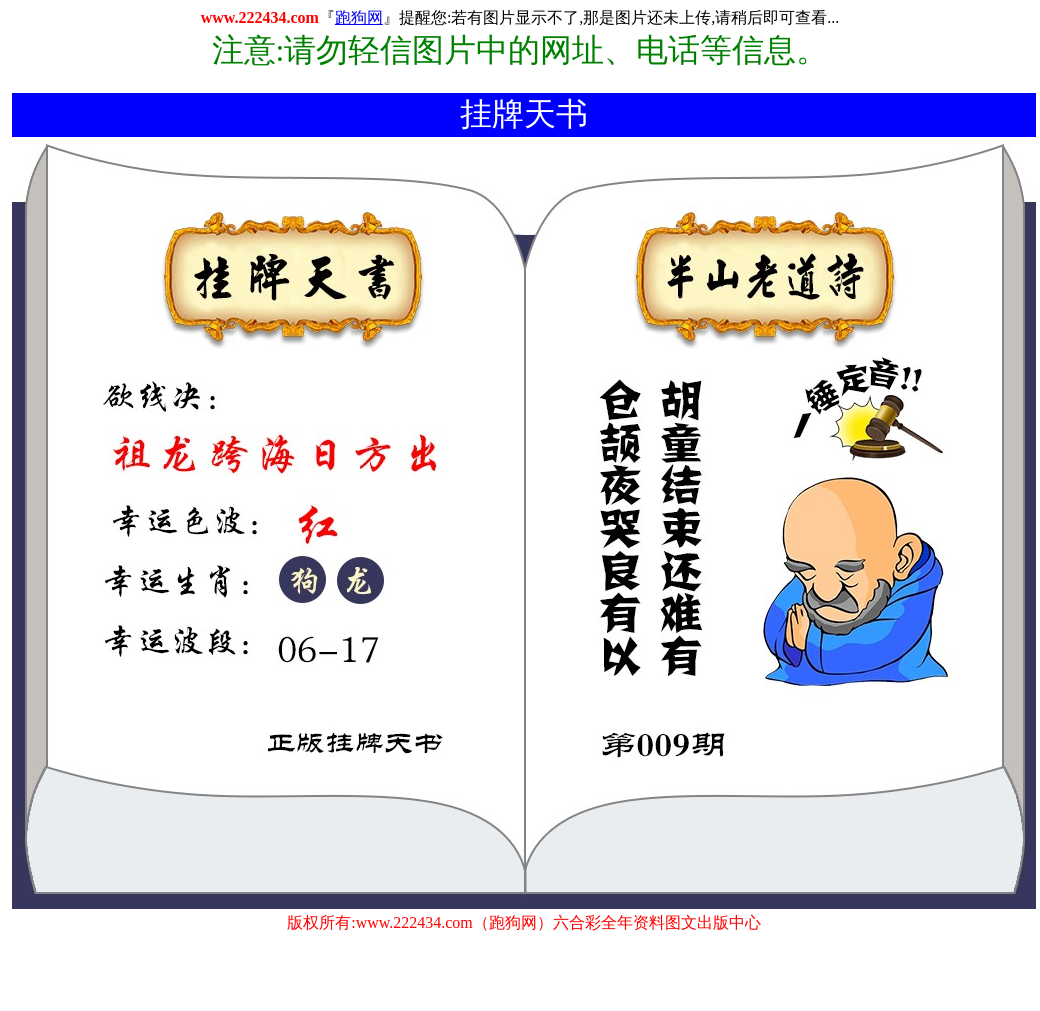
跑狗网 (359, 17)
